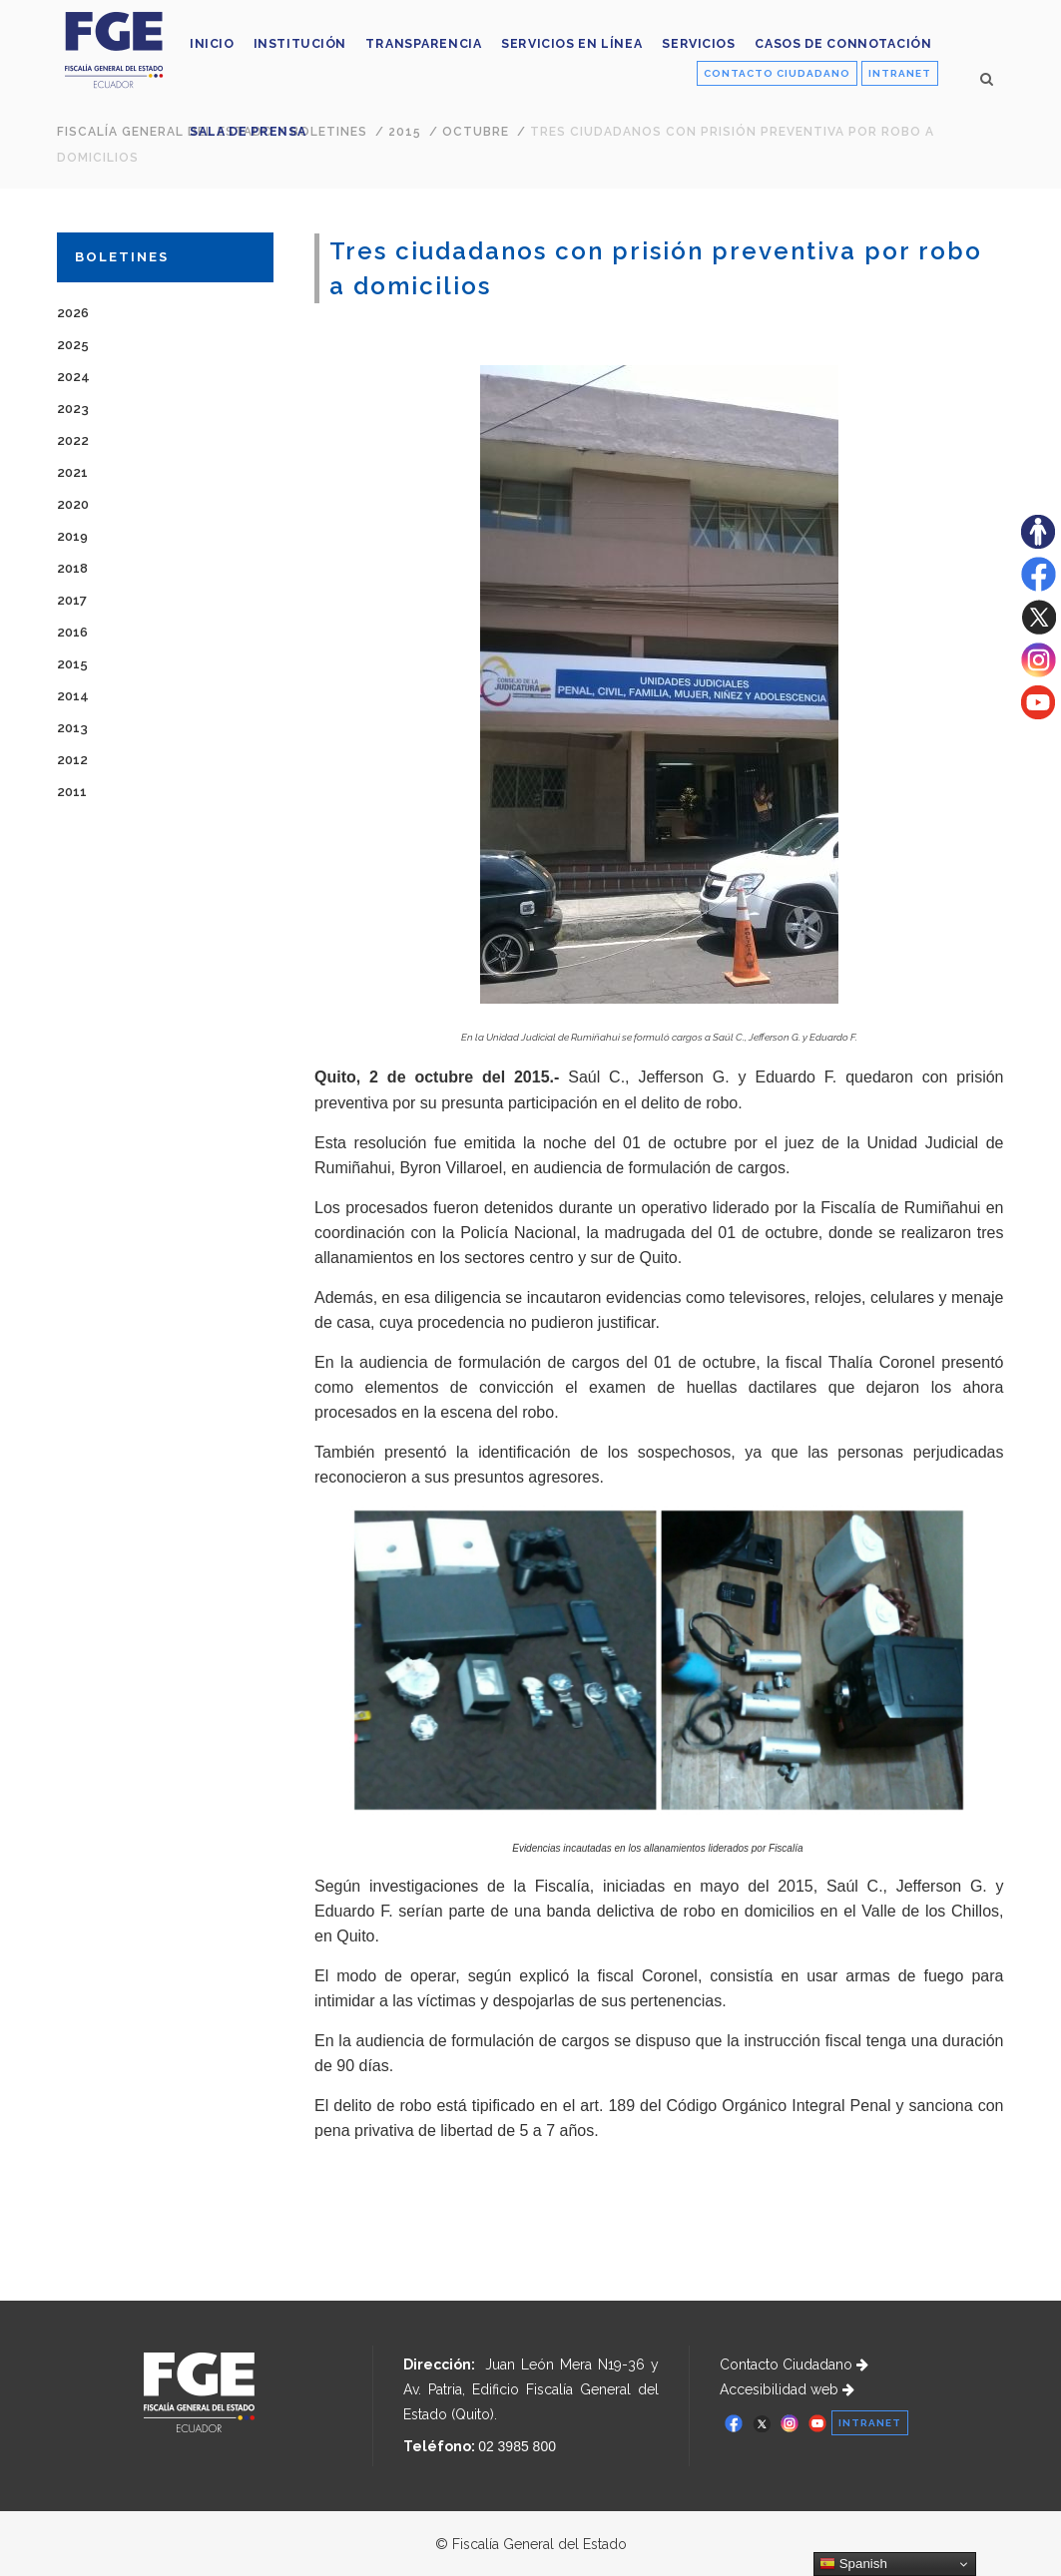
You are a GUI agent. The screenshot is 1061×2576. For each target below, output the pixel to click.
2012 (72, 759)
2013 (72, 727)
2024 (73, 376)
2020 (73, 504)
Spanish (853, 2564)
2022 (73, 440)
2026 (73, 312)
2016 (72, 632)
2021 (72, 472)
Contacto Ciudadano (794, 2364)
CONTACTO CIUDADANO (777, 73)
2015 (72, 663)
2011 (72, 791)
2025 (73, 344)
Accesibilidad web (787, 2389)
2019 (72, 536)
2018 (72, 568)
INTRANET (899, 73)
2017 (72, 600)
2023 (73, 408)
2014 (73, 695)
